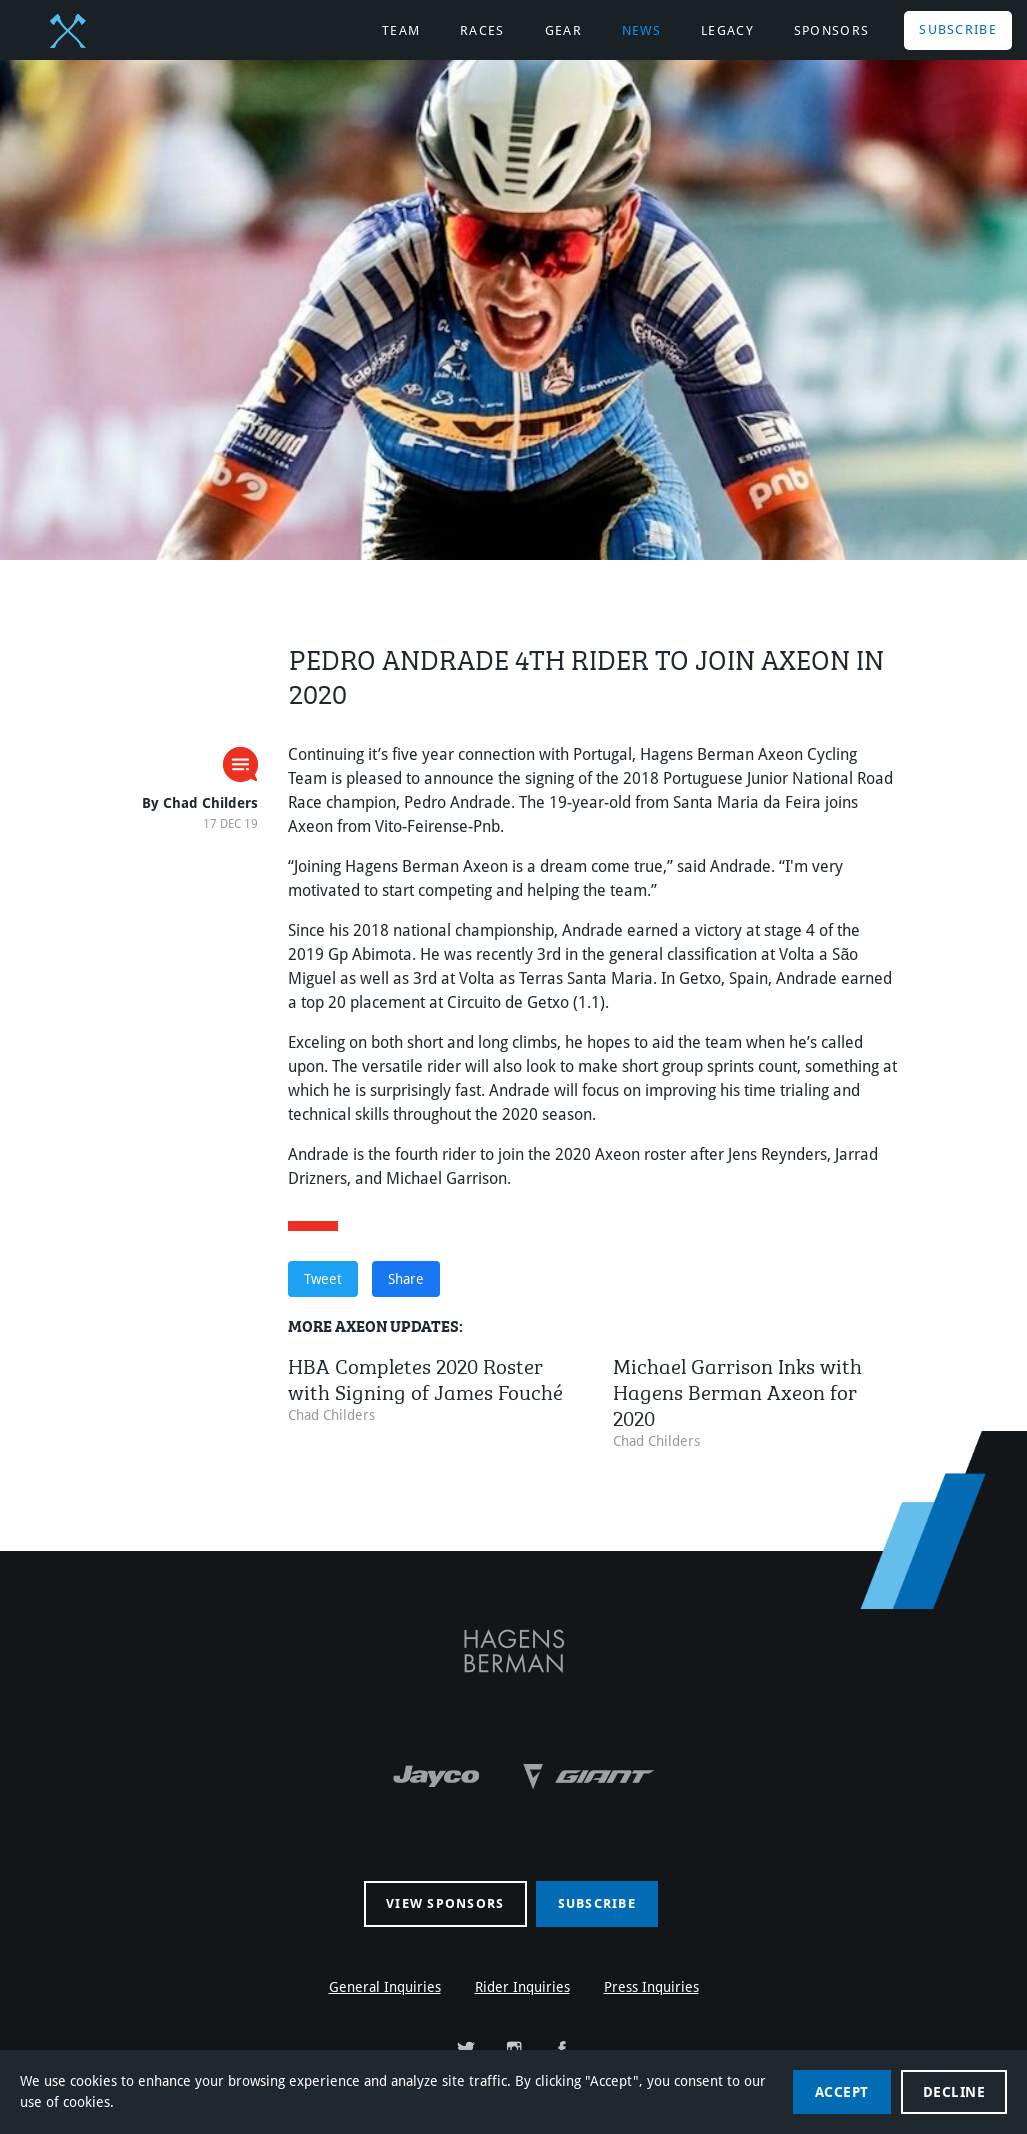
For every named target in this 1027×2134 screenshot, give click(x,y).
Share (406, 1279)
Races (482, 30)
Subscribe (958, 29)
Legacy (727, 30)
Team (401, 30)
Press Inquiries (651, 1987)
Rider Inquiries (522, 1987)
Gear (563, 30)
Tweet (323, 1279)
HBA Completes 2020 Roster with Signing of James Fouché (425, 1376)
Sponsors (831, 30)
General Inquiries (385, 1987)
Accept (842, 2092)
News (641, 30)
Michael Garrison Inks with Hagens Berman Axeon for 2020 (737, 1389)
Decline (954, 2092)
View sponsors (445, 1903)
